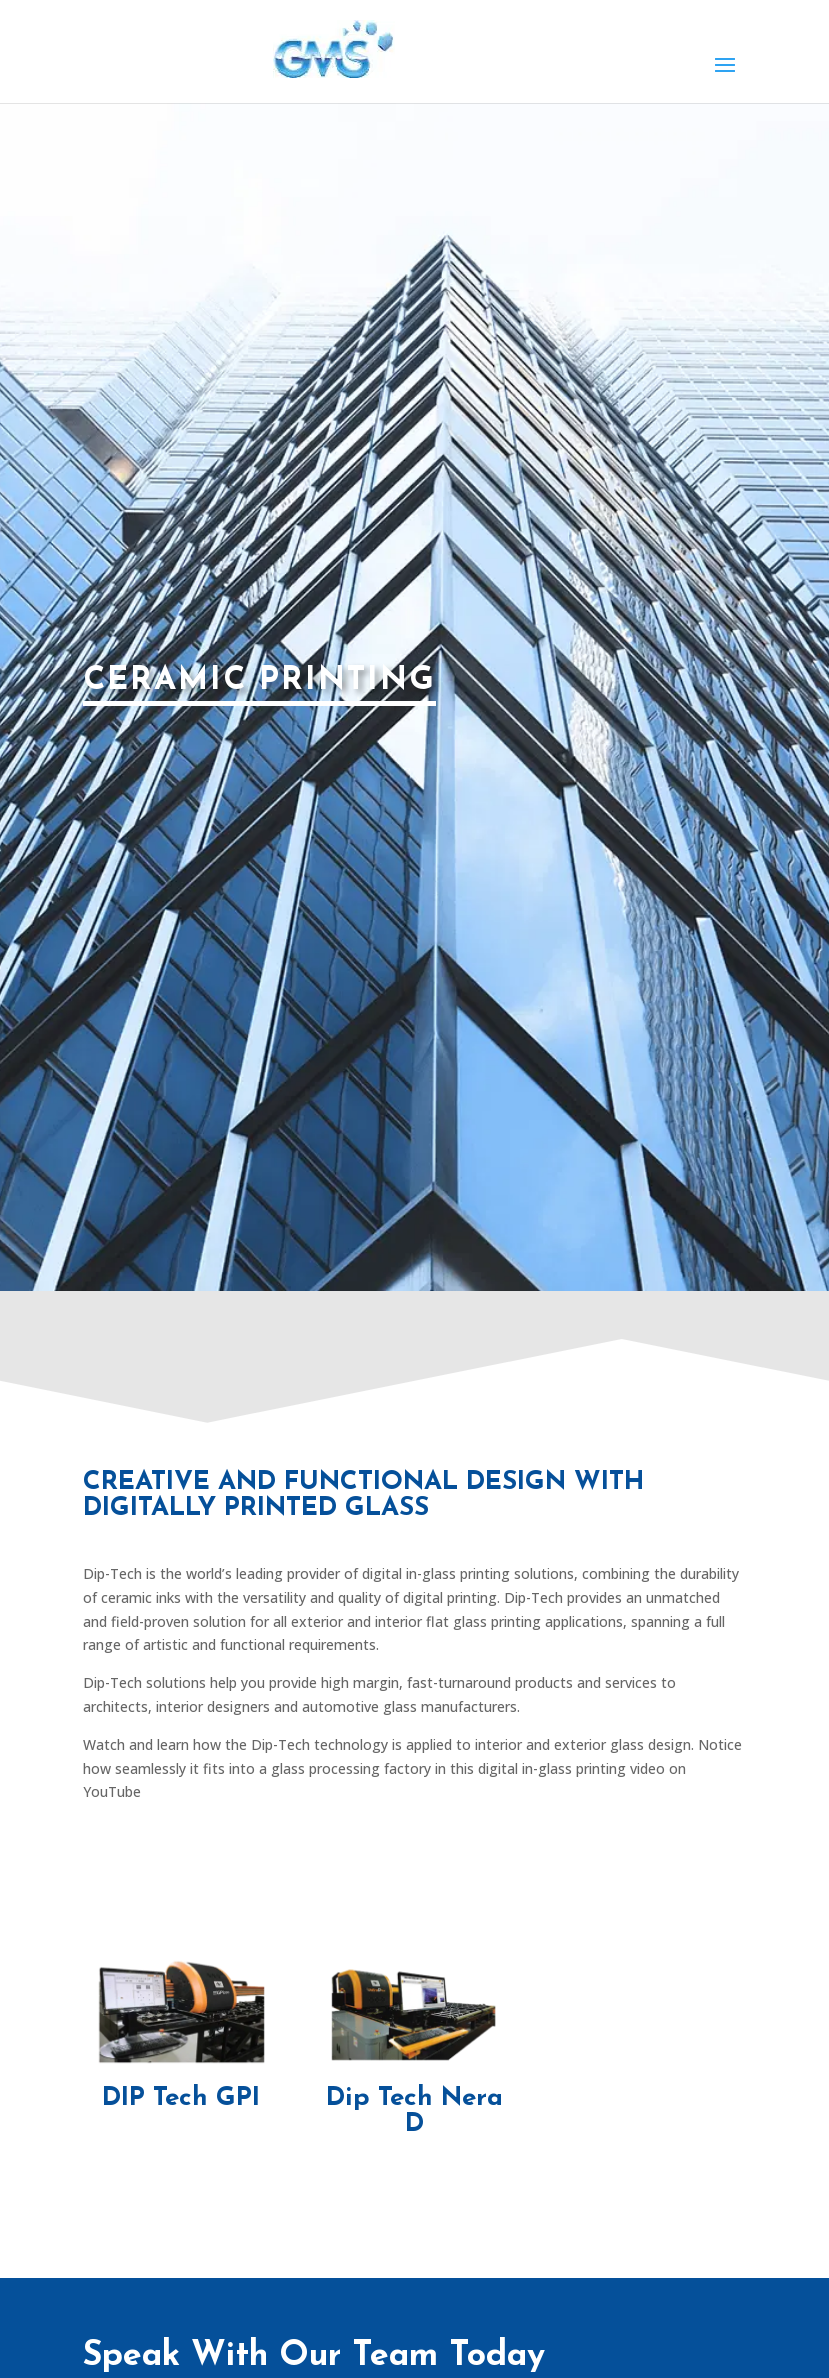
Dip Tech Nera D (414, 2111)
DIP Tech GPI (181, 2098)
